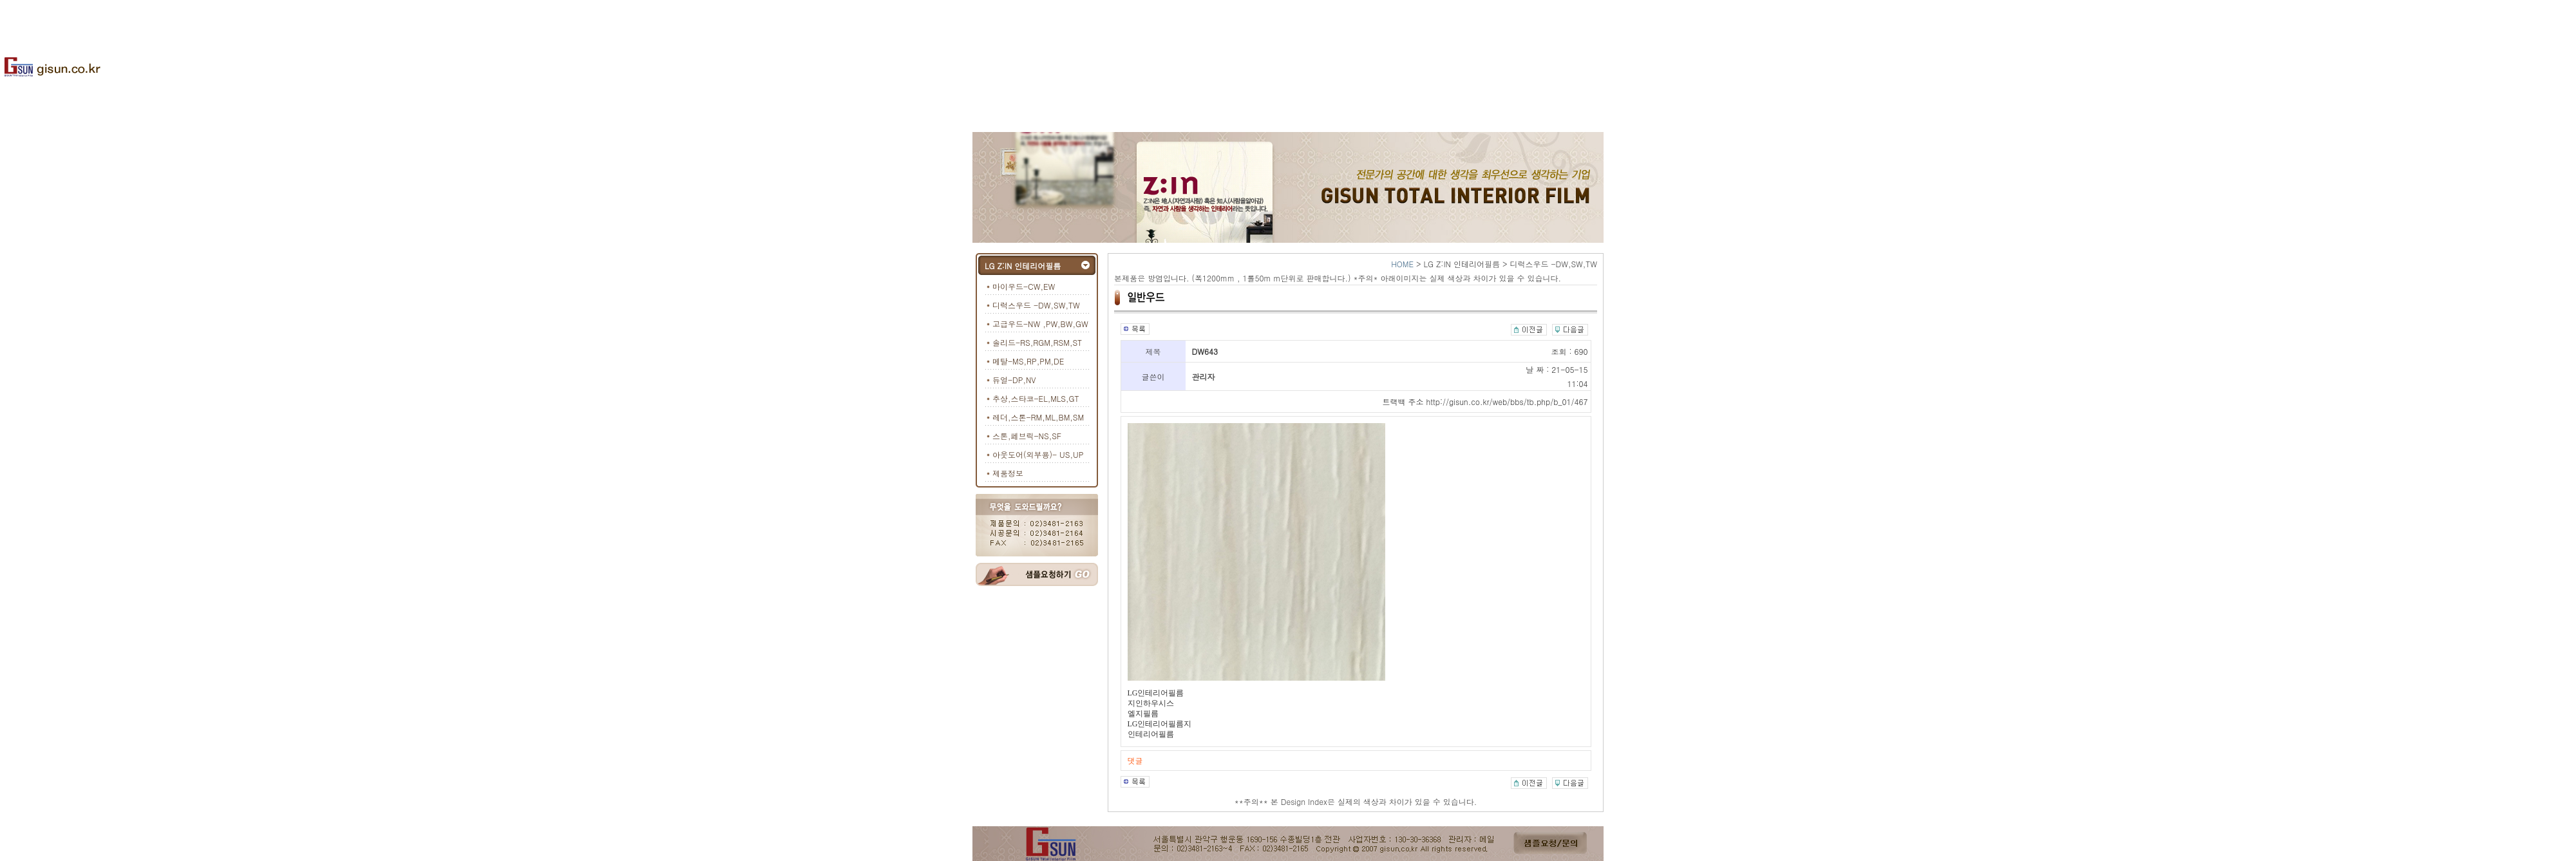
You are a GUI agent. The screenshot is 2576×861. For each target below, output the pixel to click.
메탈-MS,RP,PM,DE (1028, 360)
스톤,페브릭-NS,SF (1026, 435)
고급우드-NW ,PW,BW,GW (1040, 323)
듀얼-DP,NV (1014, 379)
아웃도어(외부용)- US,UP (1037, 454)
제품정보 (1007, 473)
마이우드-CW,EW (1023, 286)
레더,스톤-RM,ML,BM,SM (1038, 417)
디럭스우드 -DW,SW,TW (1036, 304)
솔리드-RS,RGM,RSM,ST (1037, 342)
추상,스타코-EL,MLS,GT (1035, 398)
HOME (1402, 263)
